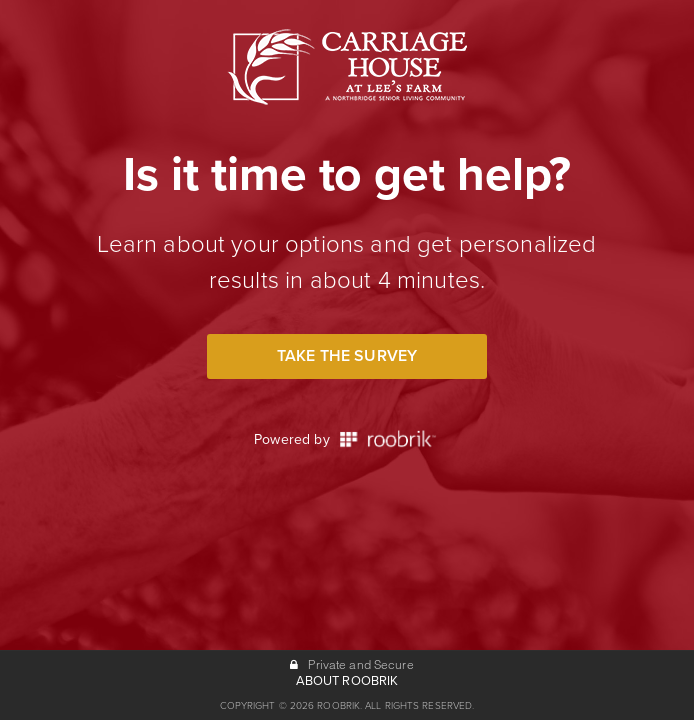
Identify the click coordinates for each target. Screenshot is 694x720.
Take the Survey (347, 356)
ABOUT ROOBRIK (347, 681)
